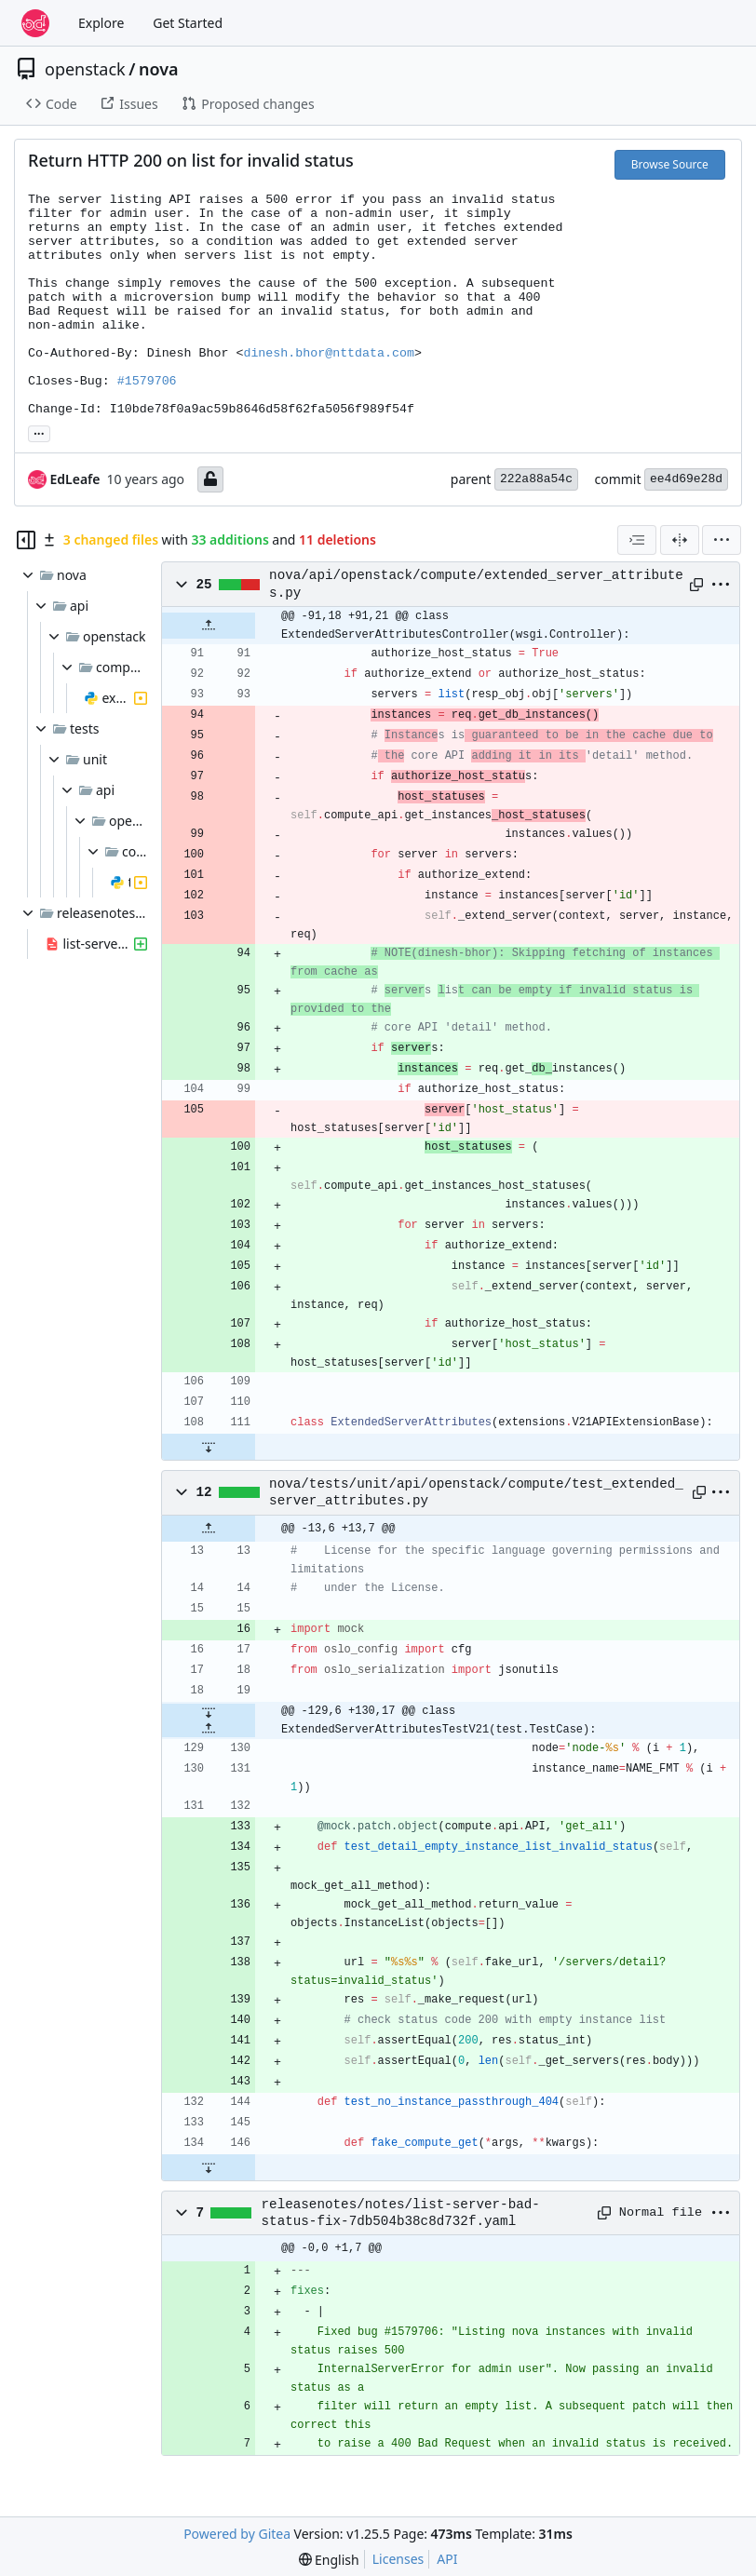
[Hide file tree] (26, 540)
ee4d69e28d (686, 479)
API (447, 2559)
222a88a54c (536, 479)
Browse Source (670, 164)
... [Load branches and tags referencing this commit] (39, 431)
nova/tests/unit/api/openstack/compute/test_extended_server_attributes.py (476, 1492)
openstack (85, 69)
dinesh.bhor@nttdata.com (328, 353)
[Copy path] (696, 585)
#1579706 (147, 381)
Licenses (398, 2559)
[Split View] (679, 540)
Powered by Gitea (236, 2533)
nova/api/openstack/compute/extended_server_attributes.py (476, 584)
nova (159, 69)
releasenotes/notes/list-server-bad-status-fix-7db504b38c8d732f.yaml (401, 2213)
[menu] (721, 540)
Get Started (188, 23)
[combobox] (636, 540)
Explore (101, 23)
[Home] (35, 23)
